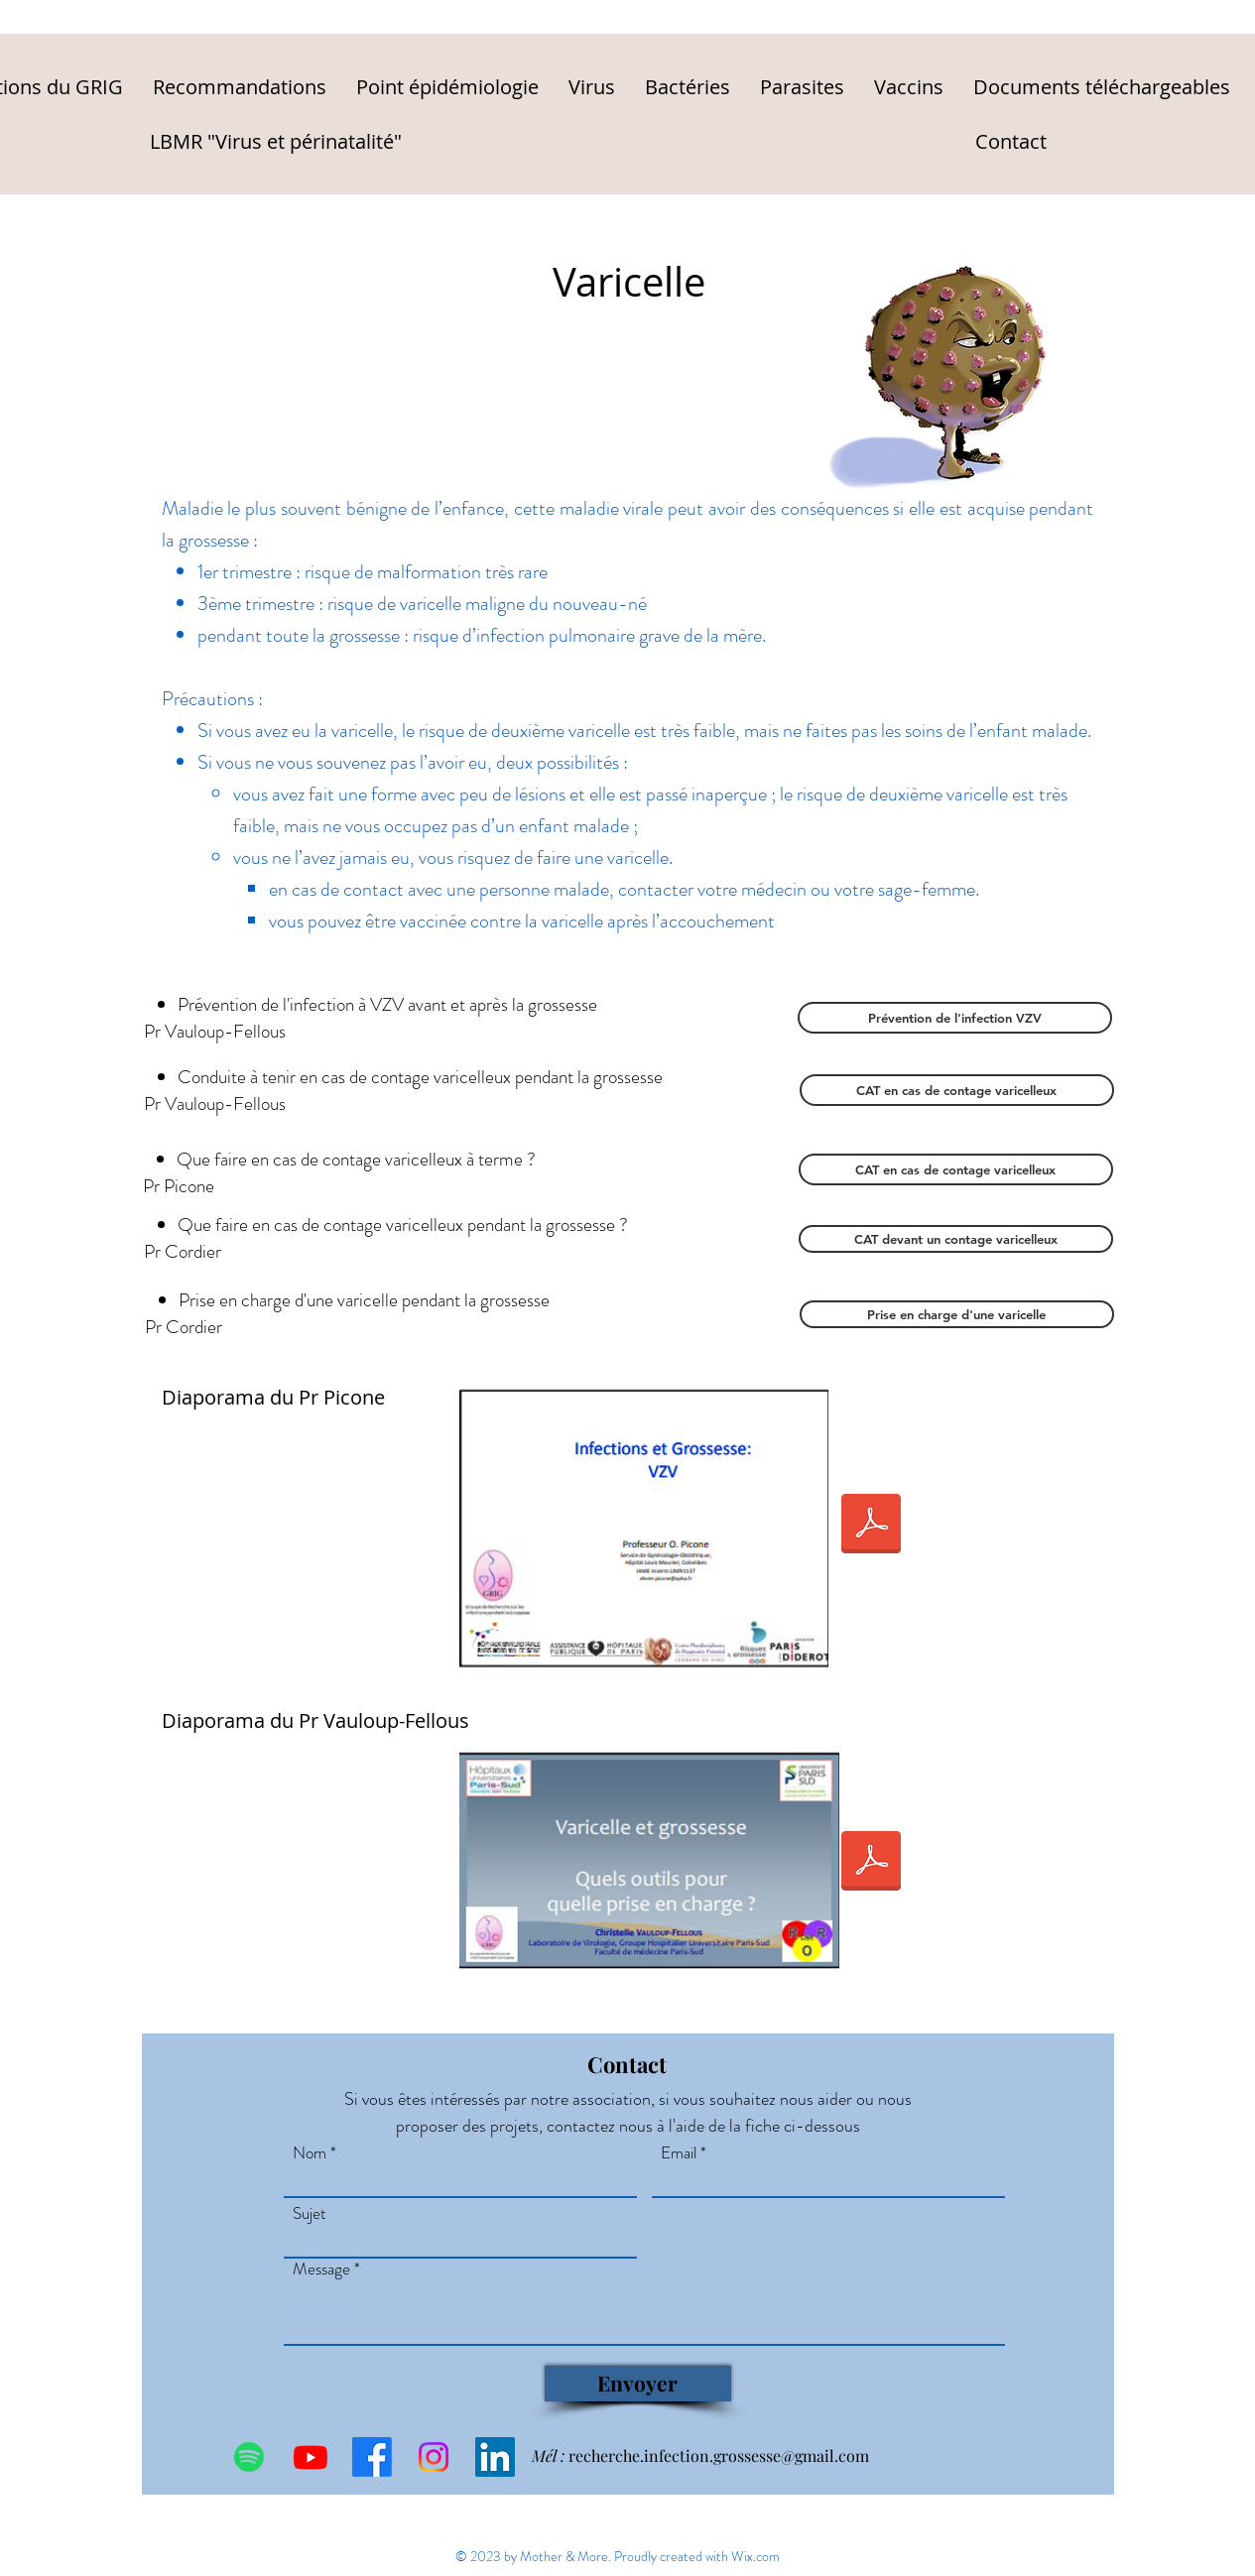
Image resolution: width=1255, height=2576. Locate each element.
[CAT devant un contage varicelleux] (956, 1239)
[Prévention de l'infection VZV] (955, 1018)
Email (678, 2153)
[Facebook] (372, 2457)
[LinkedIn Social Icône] (495, 2457)
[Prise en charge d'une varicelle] (957, 1314)
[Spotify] (249, 2457)
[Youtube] (310, 2457)
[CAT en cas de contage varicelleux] (957, 1090)
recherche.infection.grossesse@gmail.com (718, 2455)
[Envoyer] (638, 2383)
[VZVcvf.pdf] (871, 1863)
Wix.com (755, 2556)
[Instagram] (433, 2457)
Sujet (309, 2213)
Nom (309, 2153)
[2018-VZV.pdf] (871, 1526)
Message (321, 2269)
